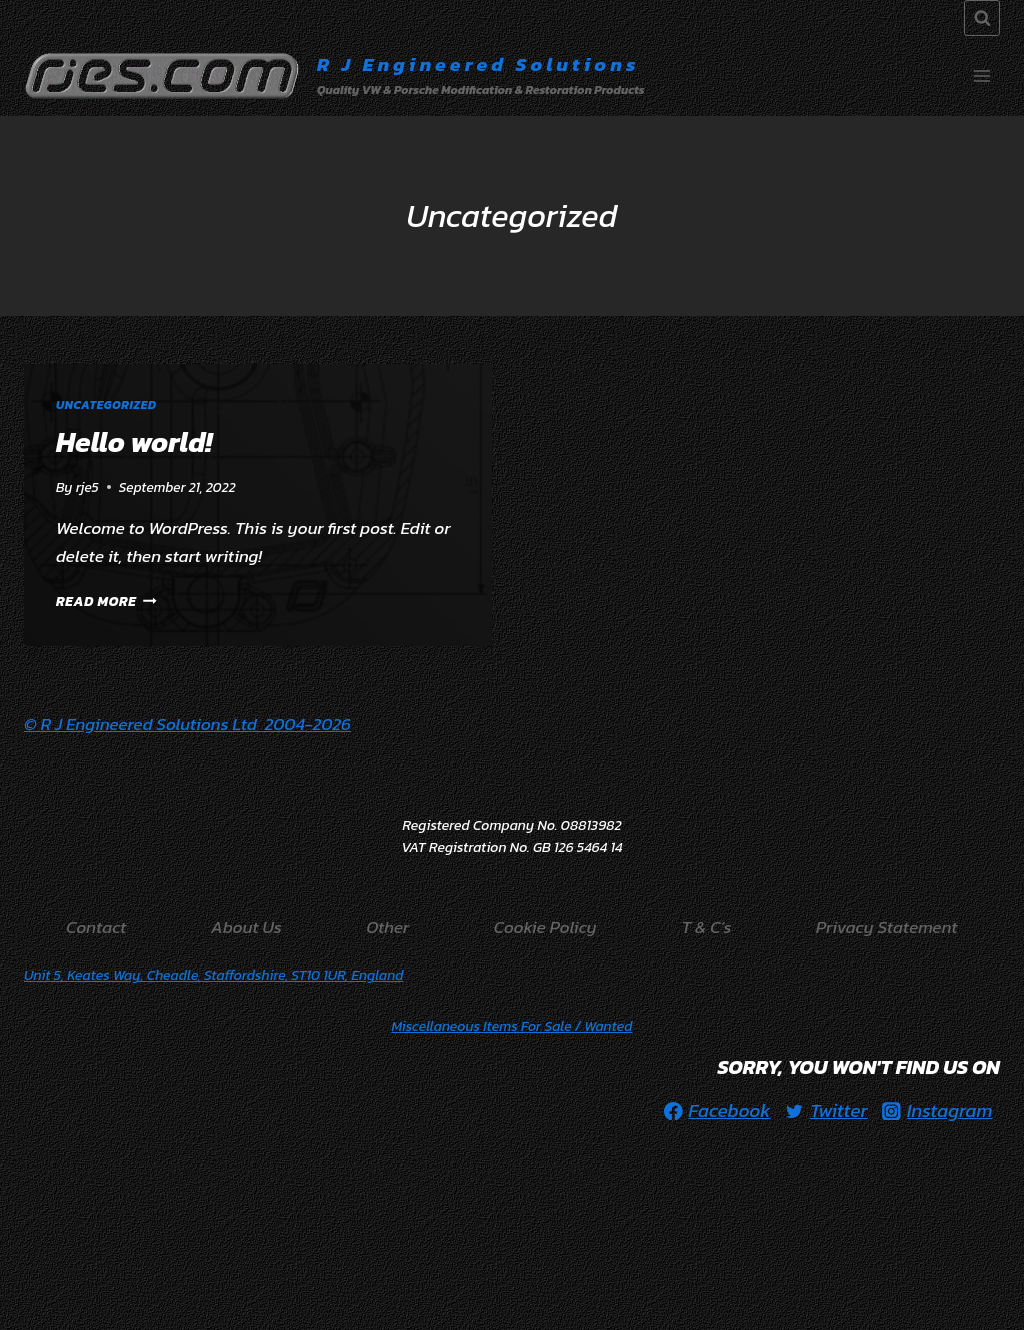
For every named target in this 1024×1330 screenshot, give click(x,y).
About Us (246, 927)
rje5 (87, 487)
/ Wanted (512, 1026)
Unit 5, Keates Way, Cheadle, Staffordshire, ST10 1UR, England (213, 975)
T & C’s (706, 927)
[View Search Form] (982, 18)
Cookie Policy (545, 927)
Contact (96, 927)
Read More (106, 601)
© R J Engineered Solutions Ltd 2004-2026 (187, 724)
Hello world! (134, 442)
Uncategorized (106, 405)
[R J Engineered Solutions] (334, 76)
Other (387, 927)
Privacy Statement (887, 927)
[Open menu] (981, 75)
